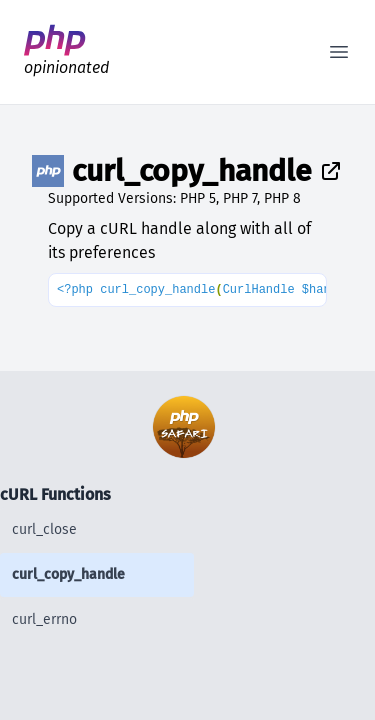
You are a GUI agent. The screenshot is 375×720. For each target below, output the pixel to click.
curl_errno (44, 619)
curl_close (44, 529)
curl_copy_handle (68, 574)
